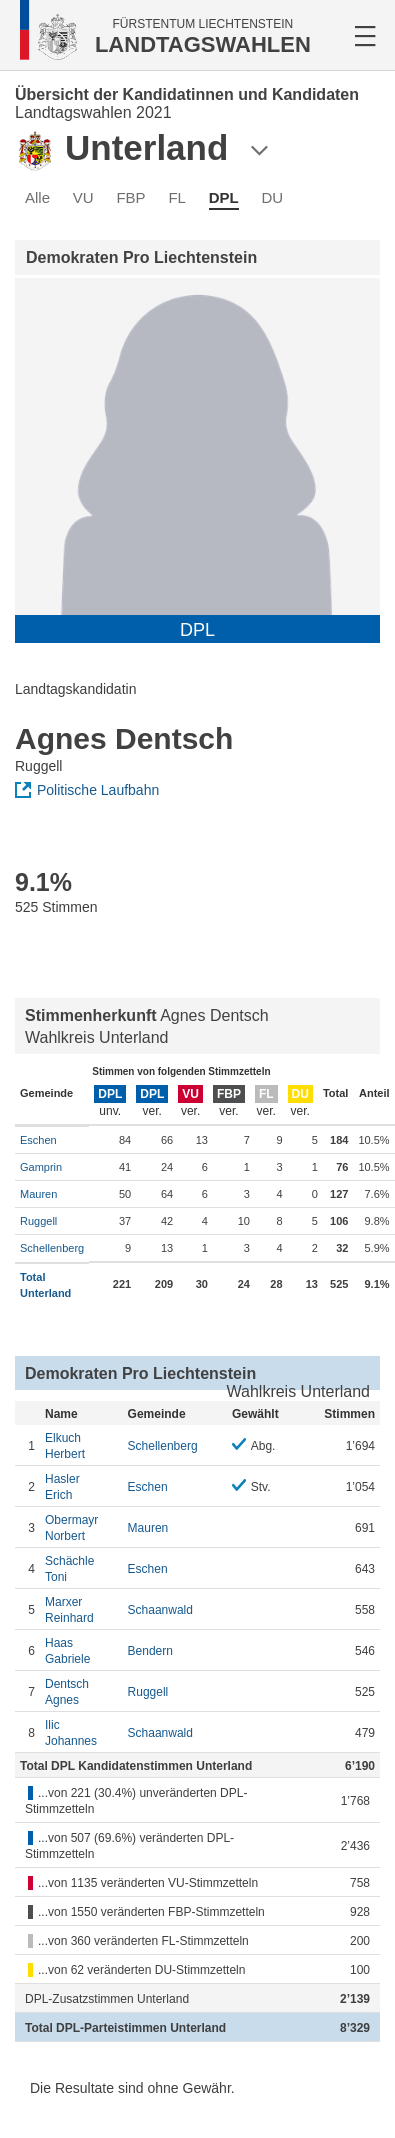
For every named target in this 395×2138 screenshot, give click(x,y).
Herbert (81, 1445)
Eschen (38, 1140)
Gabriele (81, 1650)
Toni (81, 1568)
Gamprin (41, 1167)
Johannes (81, 1732)
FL (177, 197)
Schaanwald (160, 1610)
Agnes (81, 1691)
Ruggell (38, 1221)
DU (272, 197)
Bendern (150, 1651)
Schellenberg (52, 1248)
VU (83, 197)
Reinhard (81, 1609)
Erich (81, 1486)
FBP (130, 197)
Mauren (38, 1194)
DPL (224, 197)
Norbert (81, 1527)
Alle (37, 197)
